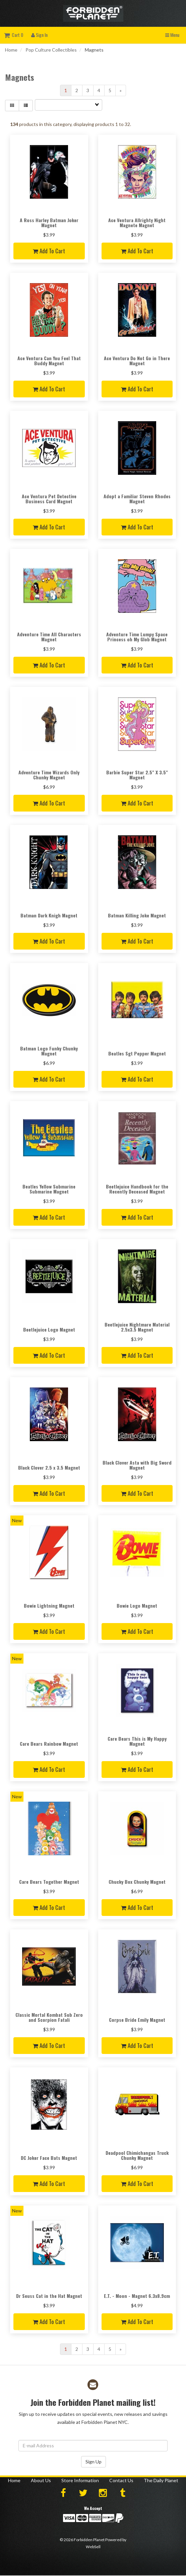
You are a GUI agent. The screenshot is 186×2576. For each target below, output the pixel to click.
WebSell (93, 2546)
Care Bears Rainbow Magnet (49, 1743)
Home (11, 50)
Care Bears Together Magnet (49, 1881)
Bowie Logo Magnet (137, 1605)
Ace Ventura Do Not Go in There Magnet (137, 361)
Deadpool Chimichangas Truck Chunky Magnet (137, 2155)
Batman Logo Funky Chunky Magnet (49, 1051)
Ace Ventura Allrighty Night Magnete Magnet (137, 222)
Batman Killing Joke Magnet (137, 915)
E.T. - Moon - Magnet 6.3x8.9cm (137, 2295)
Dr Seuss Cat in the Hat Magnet (49, 2295)
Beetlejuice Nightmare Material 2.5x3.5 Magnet (137, 1327)
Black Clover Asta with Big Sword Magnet (137, 1465)
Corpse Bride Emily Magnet (137, 2019)
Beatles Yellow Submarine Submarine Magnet (48, 1189)
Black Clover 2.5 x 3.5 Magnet (49, 1467)
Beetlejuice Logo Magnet (49, 1329)
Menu (172, 34)
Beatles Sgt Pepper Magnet (137, 1053)
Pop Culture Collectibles (51, 50)
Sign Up (93, 2461)
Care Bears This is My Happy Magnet (137, 1741)
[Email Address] (93, 2445)
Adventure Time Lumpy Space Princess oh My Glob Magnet (137, 637)
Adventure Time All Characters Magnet (49, 637)
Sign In (39, 34)
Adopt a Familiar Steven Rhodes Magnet (137, 499)
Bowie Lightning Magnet (49, 1605)
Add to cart (49, 251)
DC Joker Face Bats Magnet (49, 2157)
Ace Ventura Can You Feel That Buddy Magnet (49, 361)
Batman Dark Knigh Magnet (48, 915)
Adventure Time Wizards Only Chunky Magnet (48, 775)
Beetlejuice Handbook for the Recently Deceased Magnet (137, 1189)
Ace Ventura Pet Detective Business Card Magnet (49, 499)
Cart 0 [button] (13, 34)
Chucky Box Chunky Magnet (137, 1881)
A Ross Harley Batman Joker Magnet (49, 222)
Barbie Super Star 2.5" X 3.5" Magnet (137, 775)
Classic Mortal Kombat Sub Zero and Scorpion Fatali (49, 2017)
